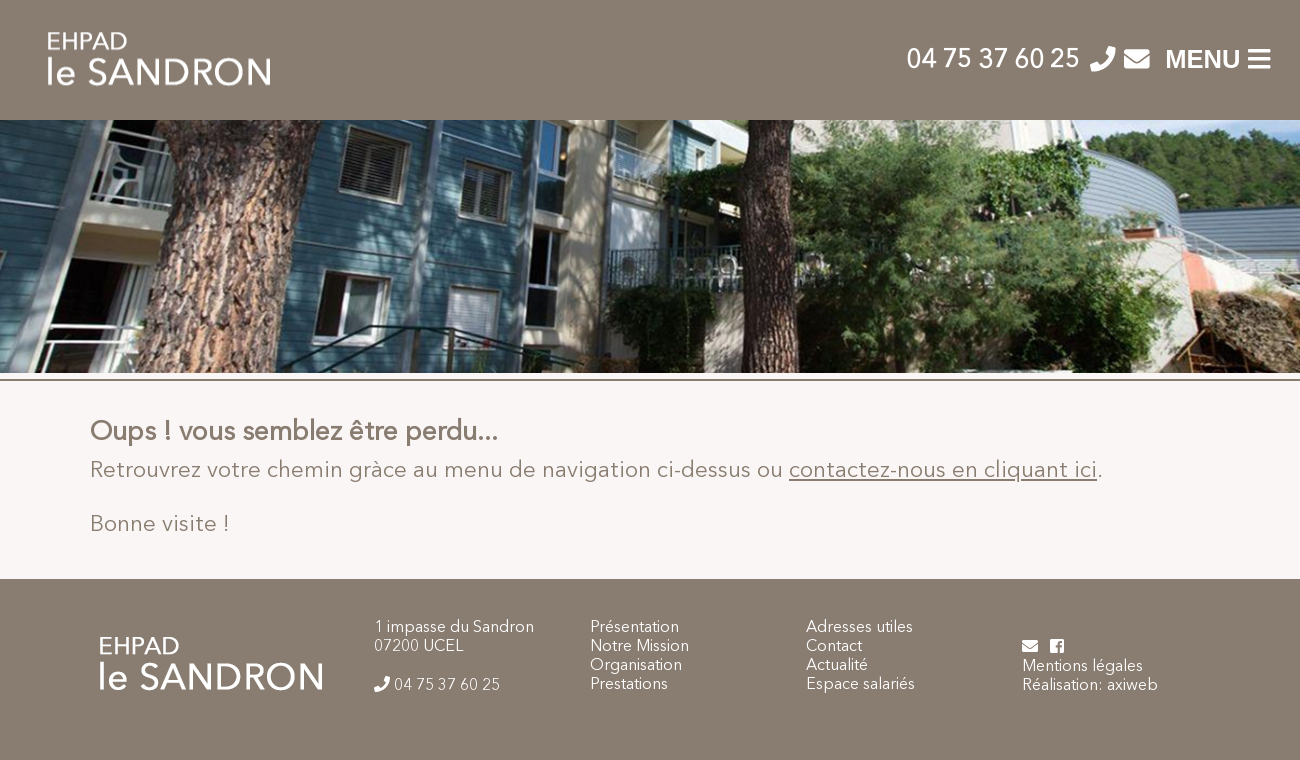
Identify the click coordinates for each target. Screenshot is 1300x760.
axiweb (1132, 686)
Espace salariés (860, 685)
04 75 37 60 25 (996, 61)
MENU (1217, 59)
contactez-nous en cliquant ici (943, 471)
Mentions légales (1082, 667)
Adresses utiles (859, 628)
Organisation (636, 666)
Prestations (629, 685)
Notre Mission (639, 647)
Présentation (634, 628)
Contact (834, 647)
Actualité (837, 666)
